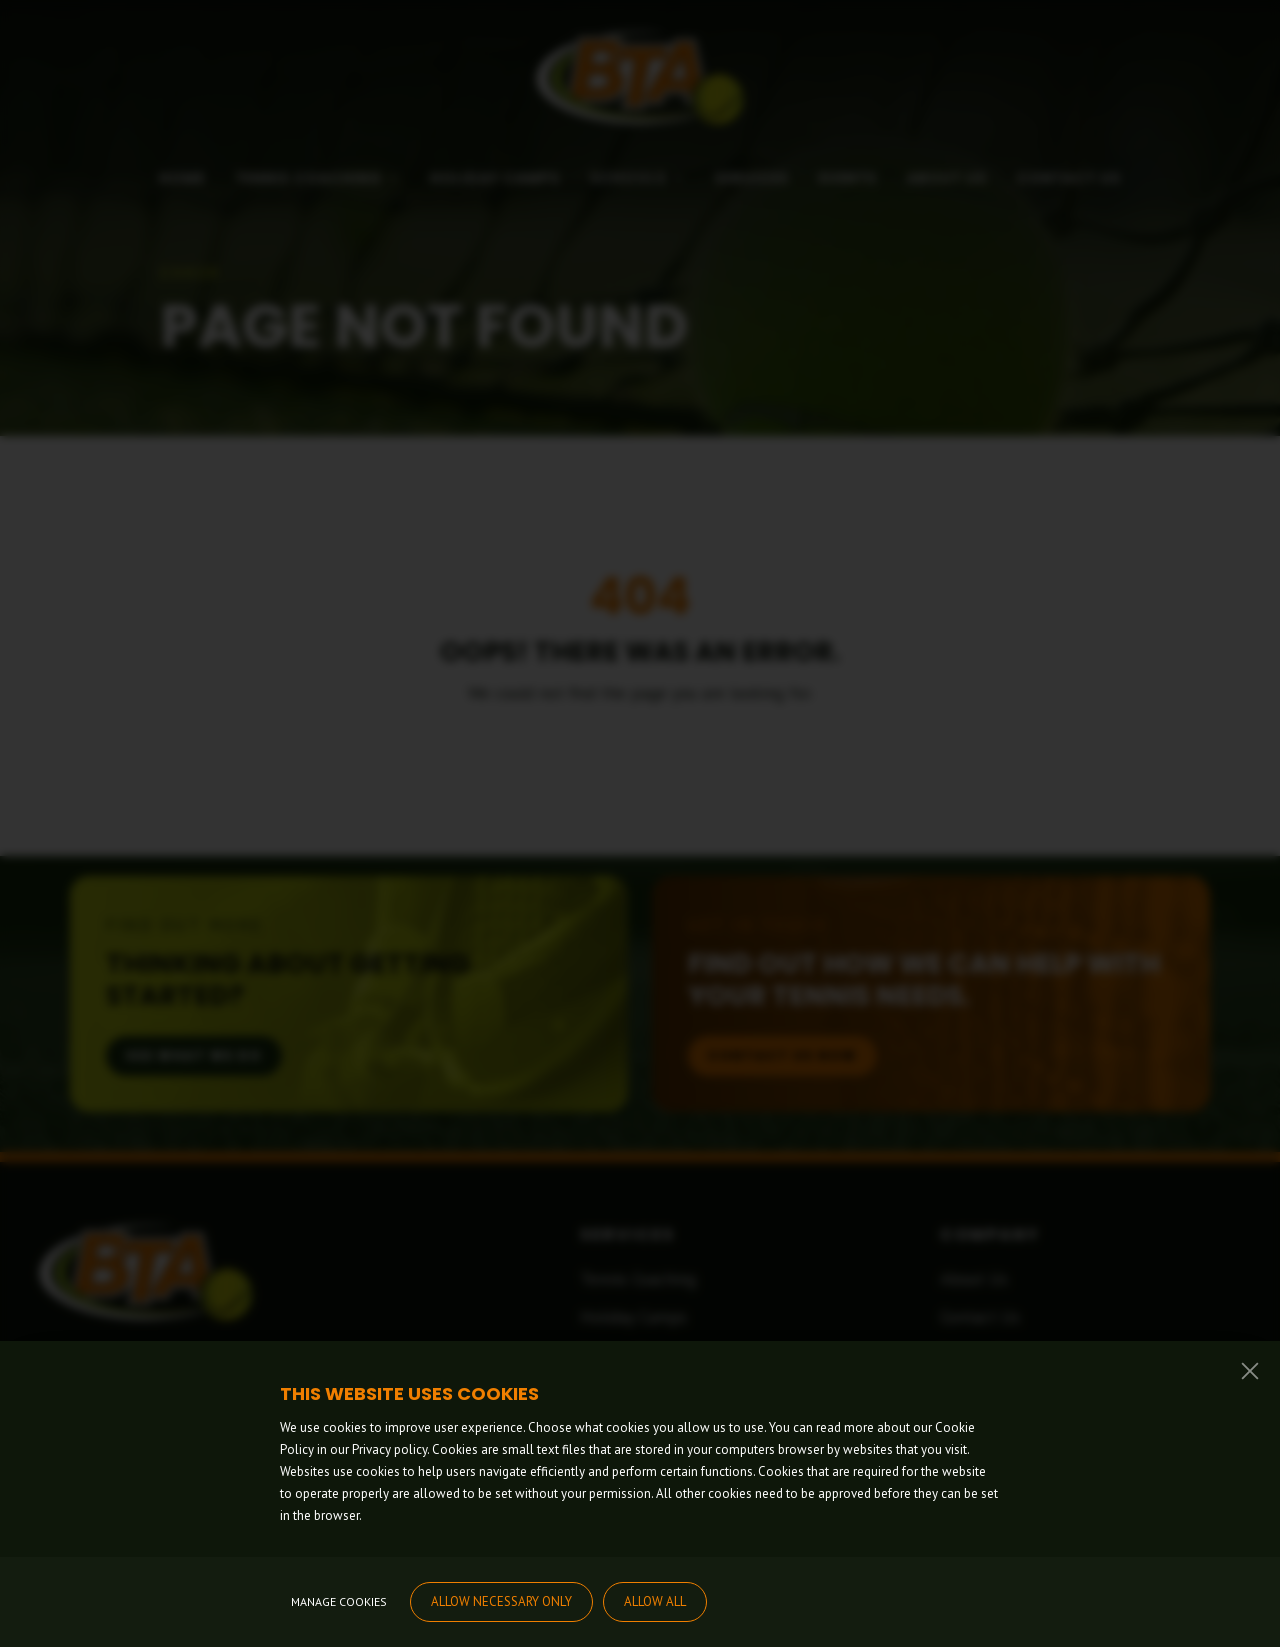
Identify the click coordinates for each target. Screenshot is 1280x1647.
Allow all (655, 1601)
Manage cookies (339, 1601)
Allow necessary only (501, 1601)
